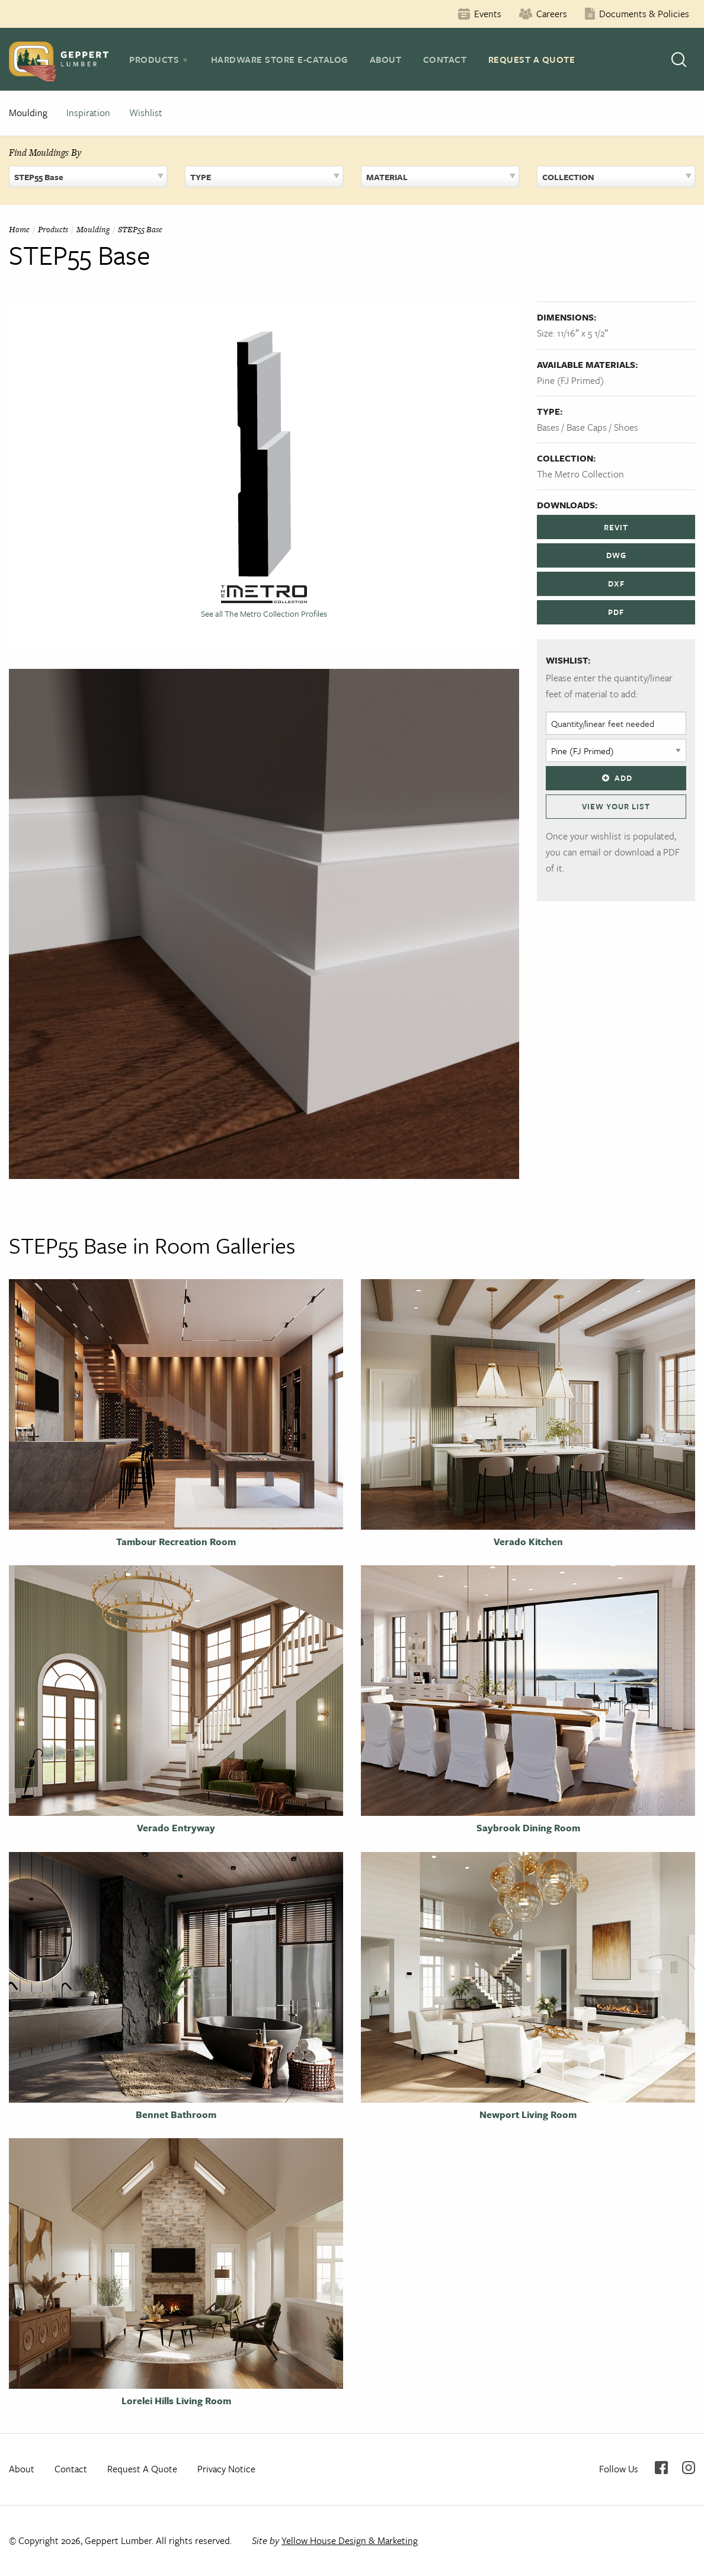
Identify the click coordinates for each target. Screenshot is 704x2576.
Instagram (688, 2467)
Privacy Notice (226, 2469)
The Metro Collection (580, 474)
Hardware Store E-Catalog (279, 59)
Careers (551, 14)
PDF (616, 612)
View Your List (616, 806)
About (386, 59)
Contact (445, 59)
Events (487, 14)
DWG (616, 555)
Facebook (661, 2467)
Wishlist (145, 112)
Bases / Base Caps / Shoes (587, 427)
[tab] (159, 59)
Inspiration (88, 112)
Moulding (28, 112)
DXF (616, 583)
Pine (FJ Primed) (570, 380)
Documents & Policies (644, 14)
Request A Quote (531, 59)
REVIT (616, 527)
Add (616, 778)
